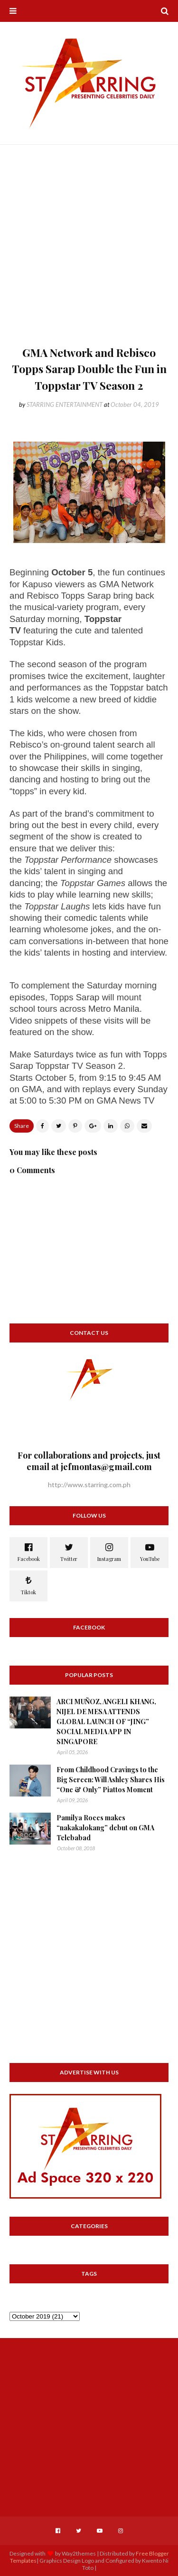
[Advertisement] (89, 250)
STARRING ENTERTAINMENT (65, 404)
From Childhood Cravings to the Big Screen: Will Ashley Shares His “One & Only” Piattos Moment (110, 1779)
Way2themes (79, 2553)
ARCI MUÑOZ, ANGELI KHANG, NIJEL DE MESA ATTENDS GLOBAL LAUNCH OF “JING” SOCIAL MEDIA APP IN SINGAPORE (106, 1721)
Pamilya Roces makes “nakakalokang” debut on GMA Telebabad (105, 1827)
